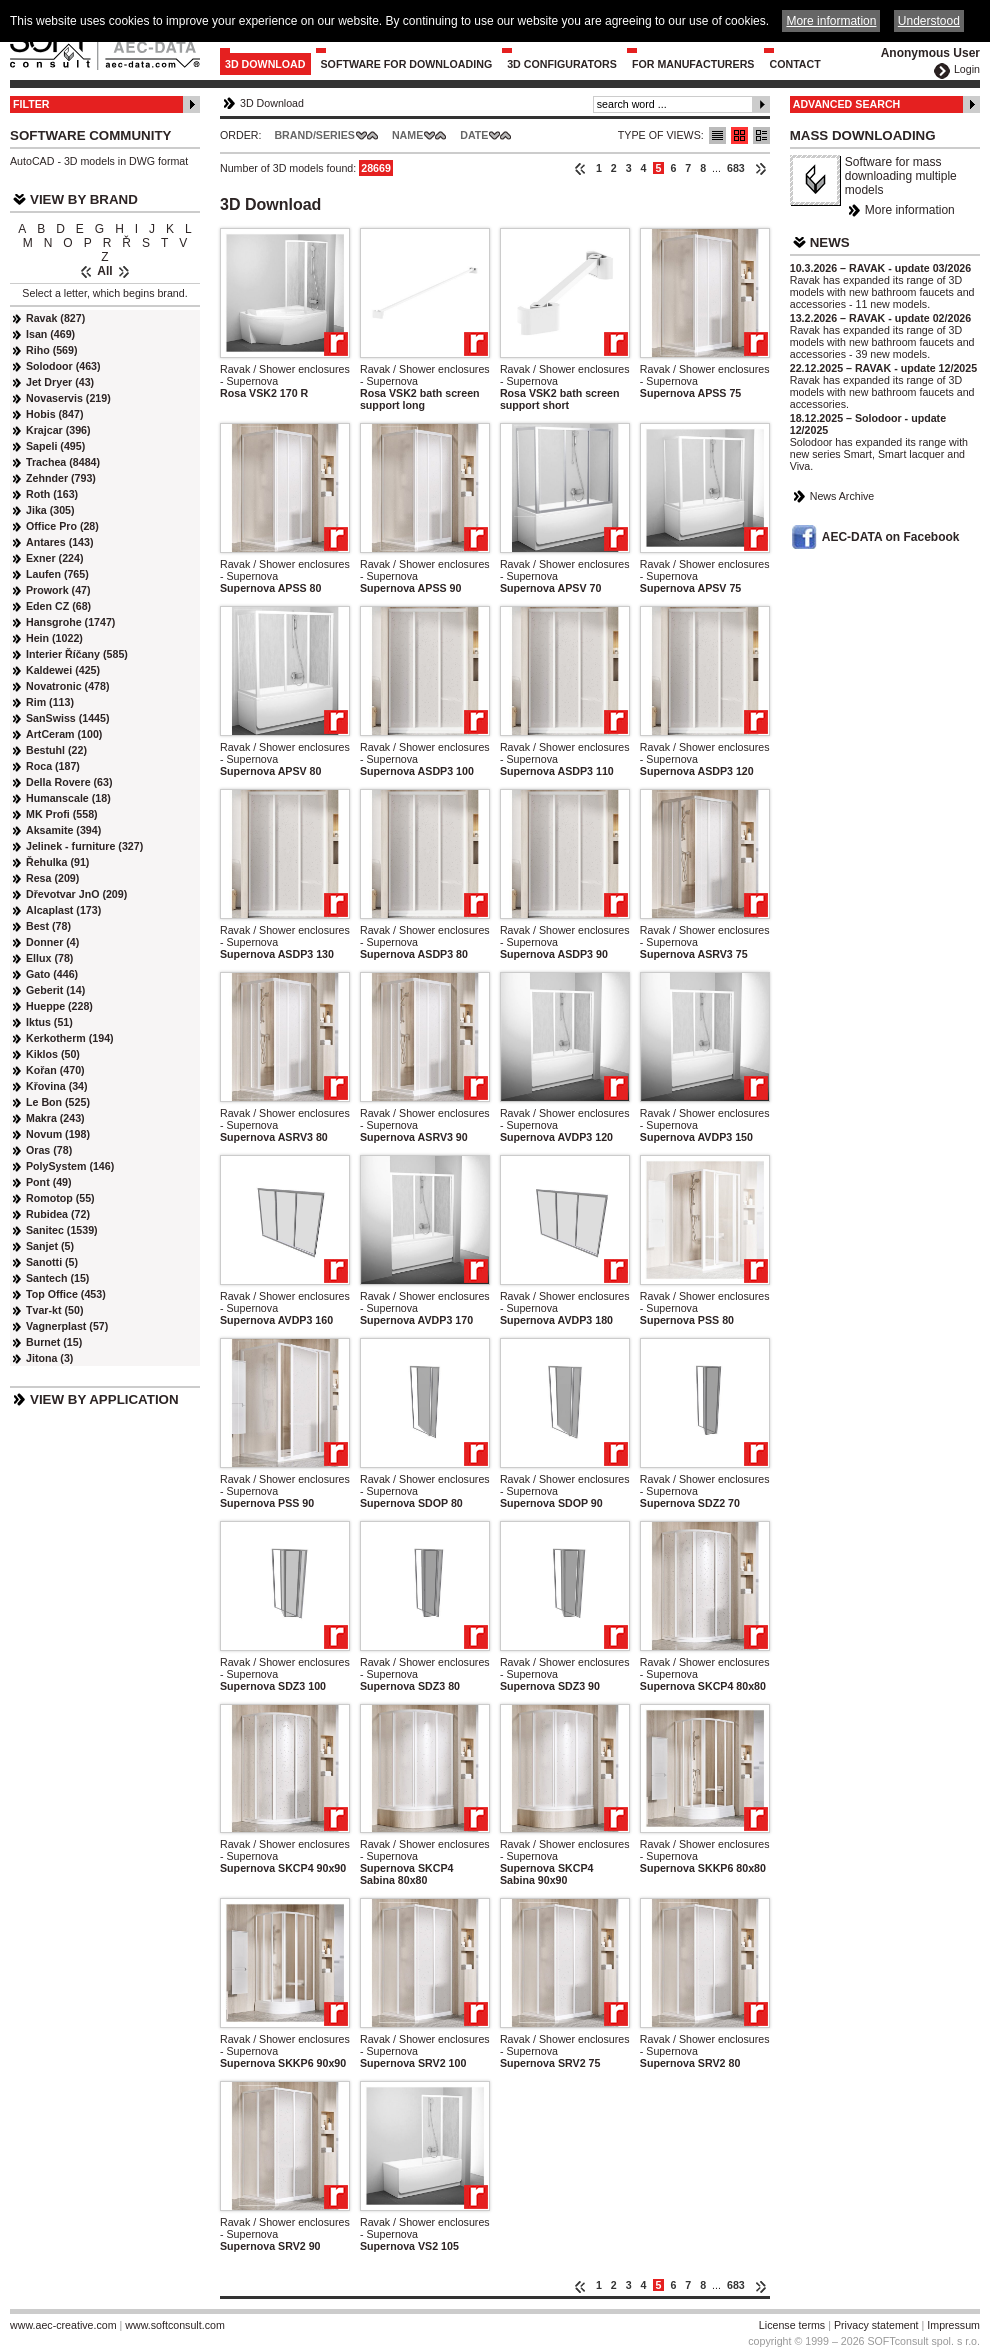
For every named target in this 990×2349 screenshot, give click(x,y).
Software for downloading (407, 64)
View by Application (104, 1399)
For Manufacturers (693, 64)
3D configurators (562, 64)
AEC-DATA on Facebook (891, 537)
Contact (794, 64)
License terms (792, 2325)
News (830, 242)
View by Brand (84, 199)
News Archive (842, 496)
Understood (929, 21)
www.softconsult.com (175, 2325)
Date (474, 135)
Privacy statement (876, 2325)
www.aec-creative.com (63, 2325)
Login (967, 69)
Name (407, 135)
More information (910, 210)
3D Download (265, 64)
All (104, 271)
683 (736, 168)
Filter (31, 104)
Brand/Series (314, 135)
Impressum (953, 2325)
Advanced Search (847, 104)
